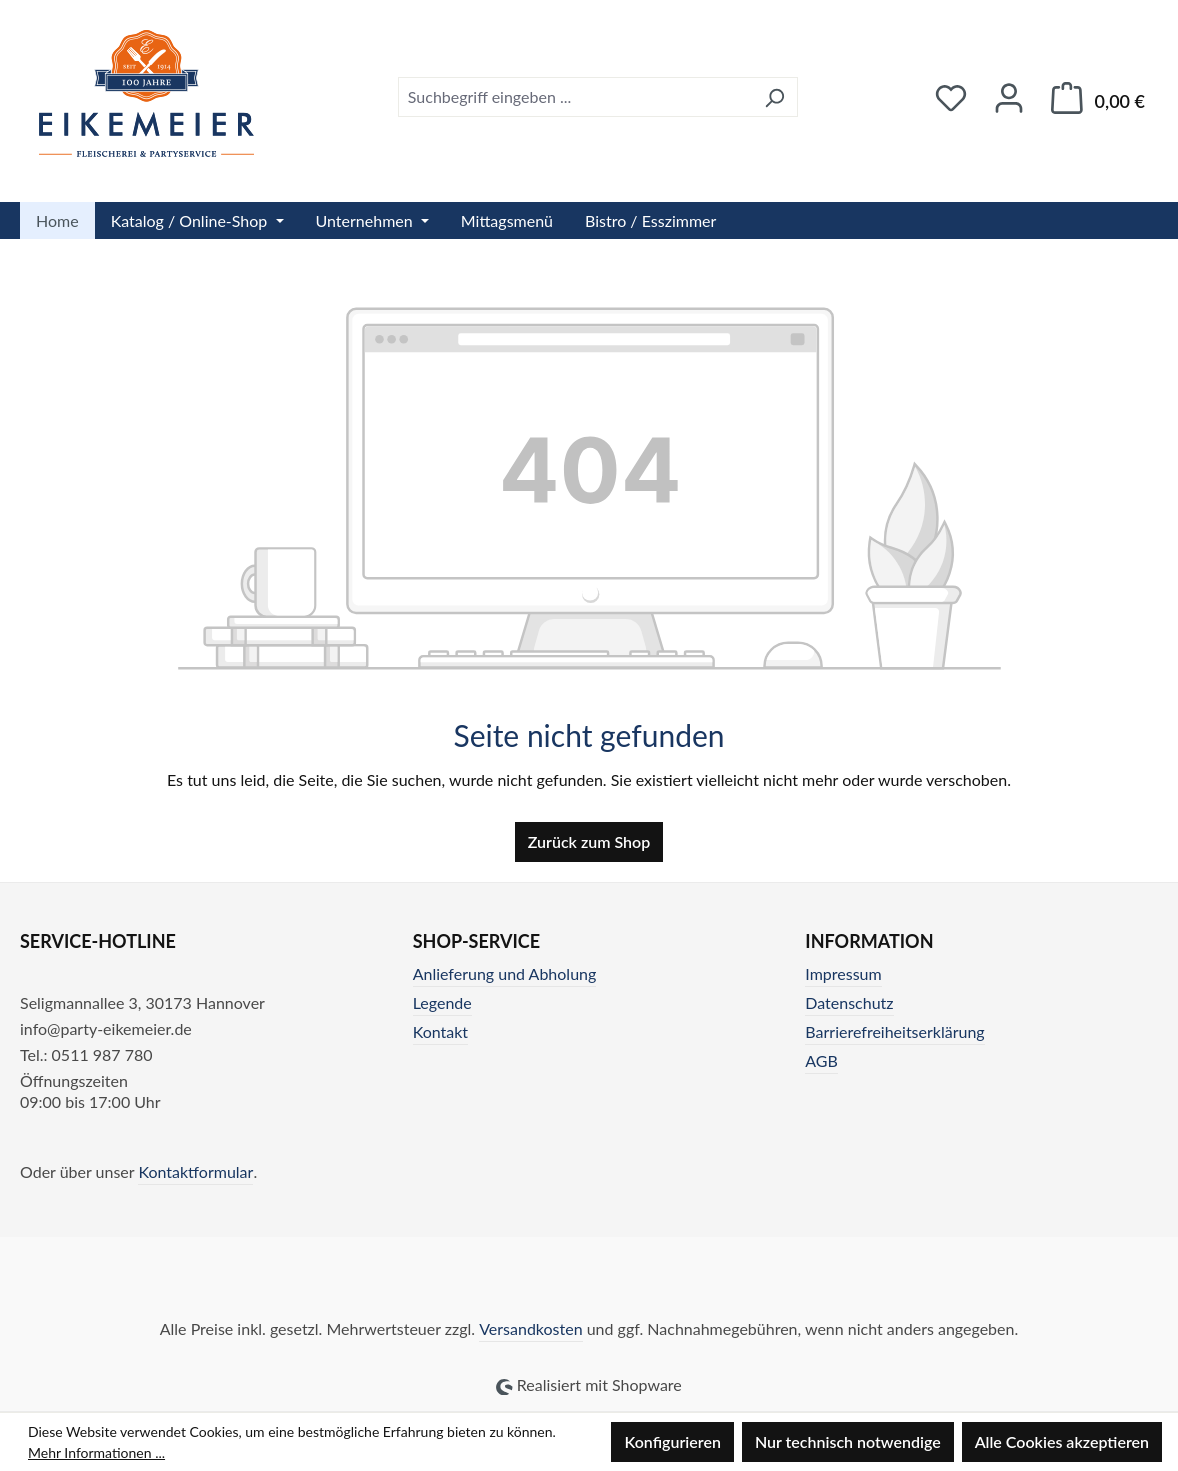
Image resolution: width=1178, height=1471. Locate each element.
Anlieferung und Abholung (505, 973)
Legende (442, 1002)
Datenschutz (849, 1002)
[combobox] (575, 97)
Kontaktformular (195, 1171)
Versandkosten (530, 1328)
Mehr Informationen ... (96, 1452)
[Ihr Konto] (1009, 97)
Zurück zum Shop (589, 841)
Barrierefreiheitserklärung (894, 1031)
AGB (821, 1060)
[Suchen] (774, 97)
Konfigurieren (672, 1441)
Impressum (843, 973)
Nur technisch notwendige (848, 1441)
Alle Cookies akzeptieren (1062, 1441)
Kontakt (440, 1031)
